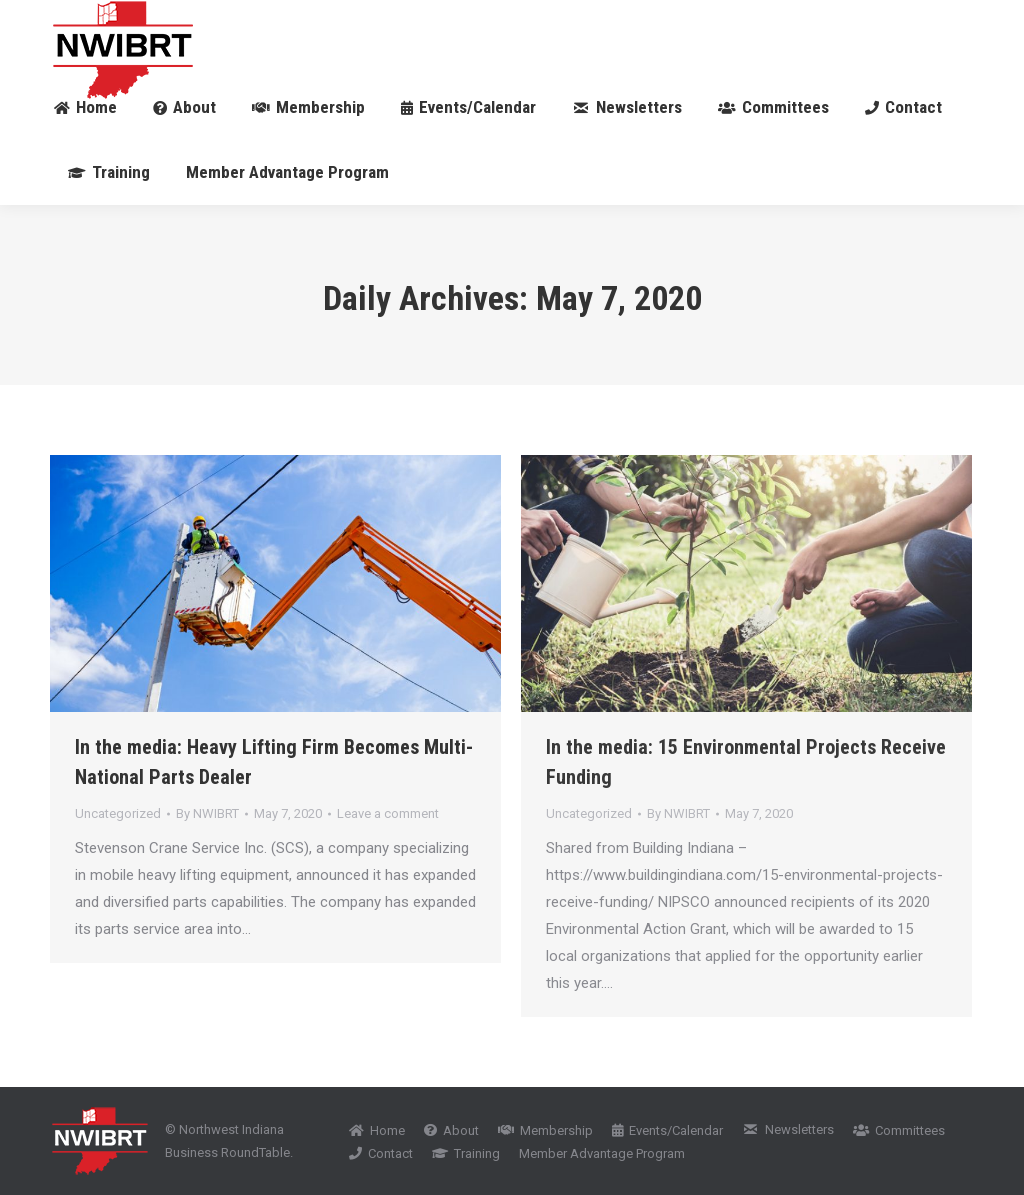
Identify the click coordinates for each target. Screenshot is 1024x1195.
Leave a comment (388, 813)
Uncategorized (118, 813)
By (207, 813)
